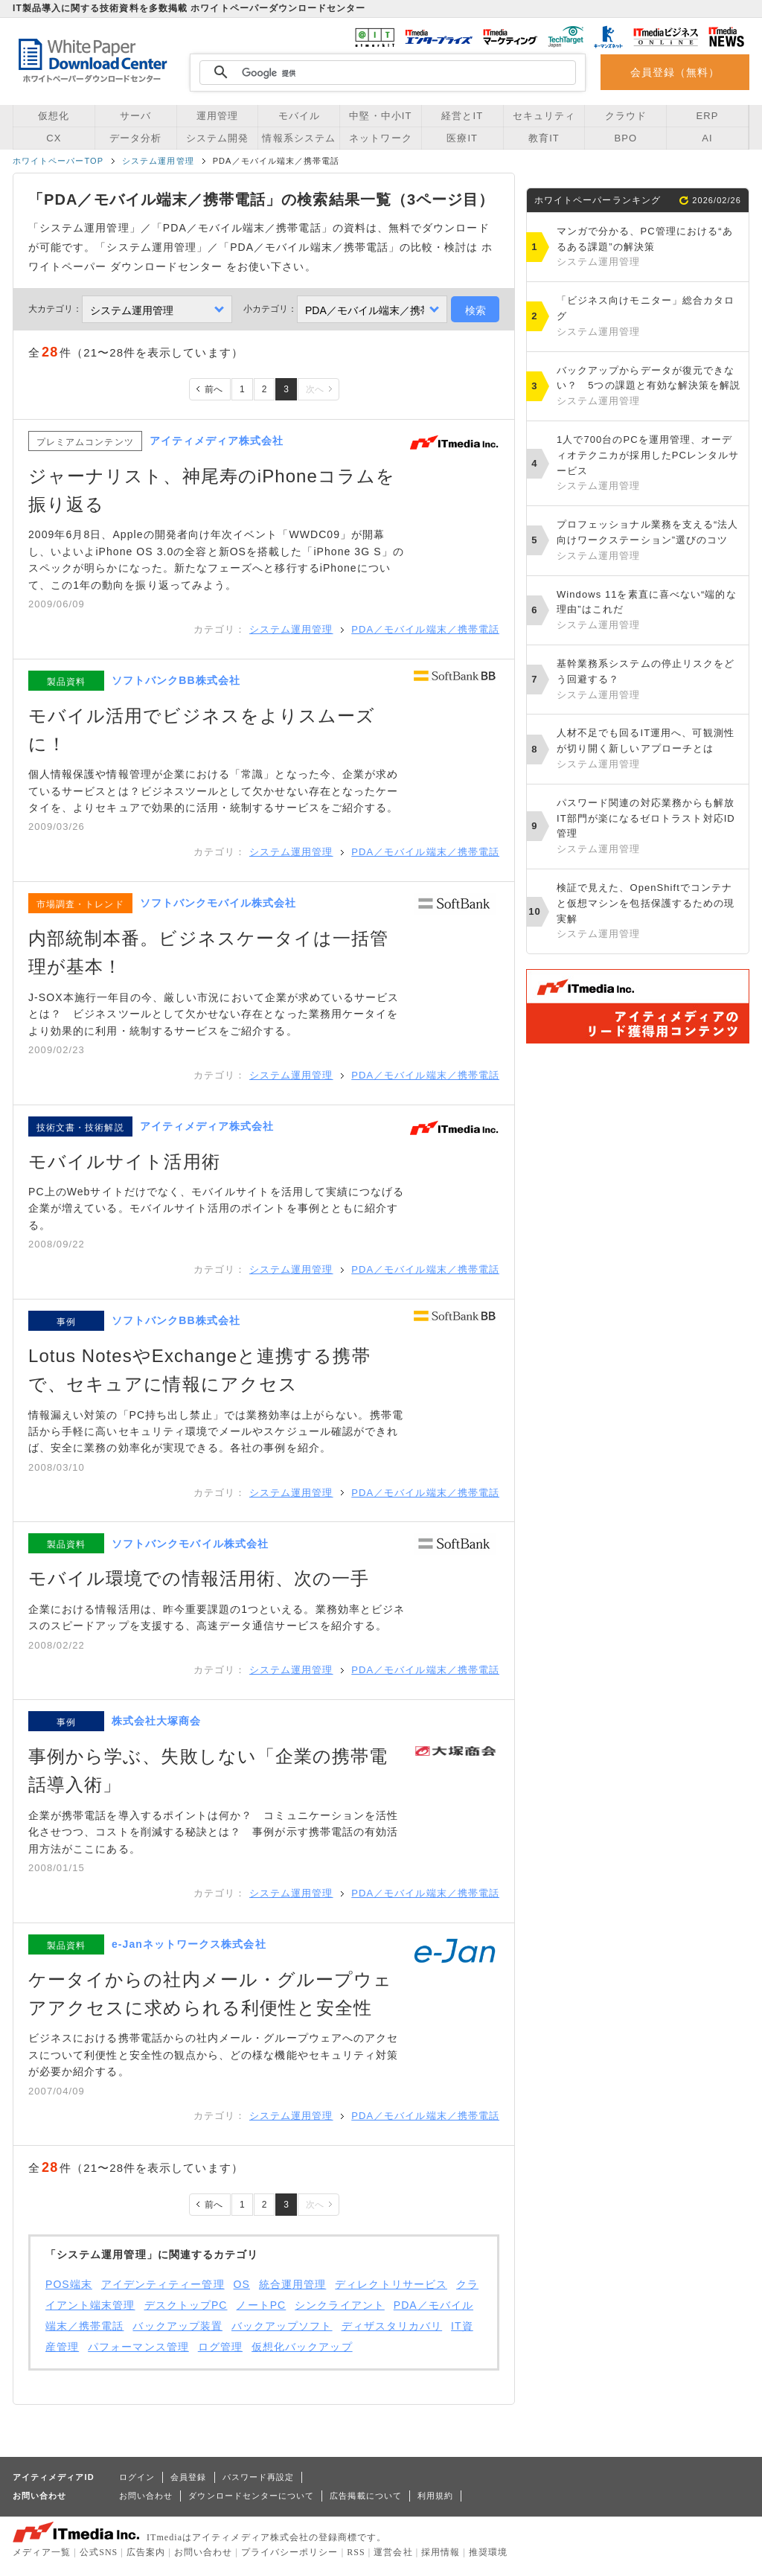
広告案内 (146, 2552)
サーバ (135, 115)
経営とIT (462, 115)
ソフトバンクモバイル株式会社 (218, 903)
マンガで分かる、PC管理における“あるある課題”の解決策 (649, 248)
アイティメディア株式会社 (217, 441)
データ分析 (135, 138)
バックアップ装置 (177, 2326)
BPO (625, 138)
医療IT (462, 138)
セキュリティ (544, 115)
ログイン (137, 2477)
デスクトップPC (186, 2305)
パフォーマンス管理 (138, 2347)
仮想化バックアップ (302, 2347)
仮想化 (53, 115)
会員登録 (188, 2477)
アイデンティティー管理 (163, 2284)
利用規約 (435, 2495)
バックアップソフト (282, 2326)
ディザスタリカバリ (392, 2326)
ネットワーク (380, 138)
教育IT (544, 138)
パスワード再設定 (258, 2477)
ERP (708, 115)
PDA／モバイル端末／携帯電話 (425, 629)
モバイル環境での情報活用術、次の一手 (198, 1578)
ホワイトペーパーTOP (58, 160)
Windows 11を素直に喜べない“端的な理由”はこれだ (649, 611)
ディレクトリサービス (391, 2284)
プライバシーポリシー (290, 2552)
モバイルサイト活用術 (124, 1161)
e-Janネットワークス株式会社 (189, 1944)
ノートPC (261, 2305)
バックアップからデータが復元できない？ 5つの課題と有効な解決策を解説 (649, 387)
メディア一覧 (42, 2552)
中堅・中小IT (380, 115)
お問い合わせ (146, 2495)
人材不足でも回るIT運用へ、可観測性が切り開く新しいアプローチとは (649, 749)
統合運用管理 (292, 2284)
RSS (356, 2552)
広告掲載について (366, 2495)
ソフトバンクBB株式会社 (176, 680)
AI (707, 138)
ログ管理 (220, 2347)
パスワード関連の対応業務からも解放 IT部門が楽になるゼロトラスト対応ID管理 (651, 827)
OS (242, 2284)
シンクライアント (340, 2305)
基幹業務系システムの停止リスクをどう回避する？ (649, 680)
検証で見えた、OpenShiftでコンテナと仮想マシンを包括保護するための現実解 (649, 912)
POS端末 (68, 2284)
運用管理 (217, 115)
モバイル (299, 115)
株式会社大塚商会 (157, 1721)
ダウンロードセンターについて (251, 2495)
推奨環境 (488, 2552)
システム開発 (217, 138)
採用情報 (440, 2552)
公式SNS (99, 2552)
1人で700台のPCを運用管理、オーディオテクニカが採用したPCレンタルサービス (649, 464)
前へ (213, 389)
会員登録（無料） (675, 72)
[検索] (385, 72)
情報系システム (298, 138)
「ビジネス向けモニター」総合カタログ (649, 317)
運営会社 (393, 2552)
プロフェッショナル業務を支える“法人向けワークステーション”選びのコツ (649, 541)
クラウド (626, 115)
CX (53, 138)
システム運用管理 (158, 160)
